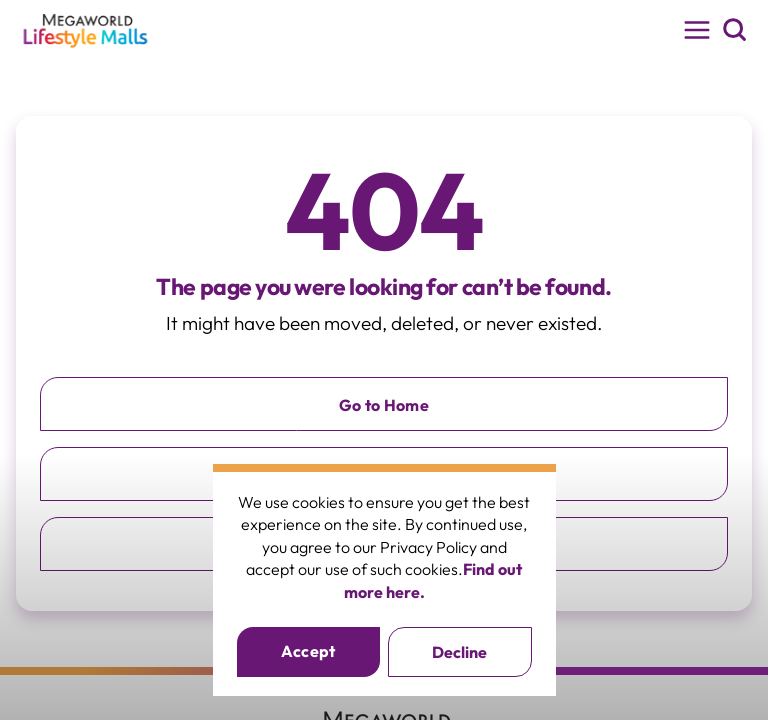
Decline (459, 652)
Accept (308, 651)
